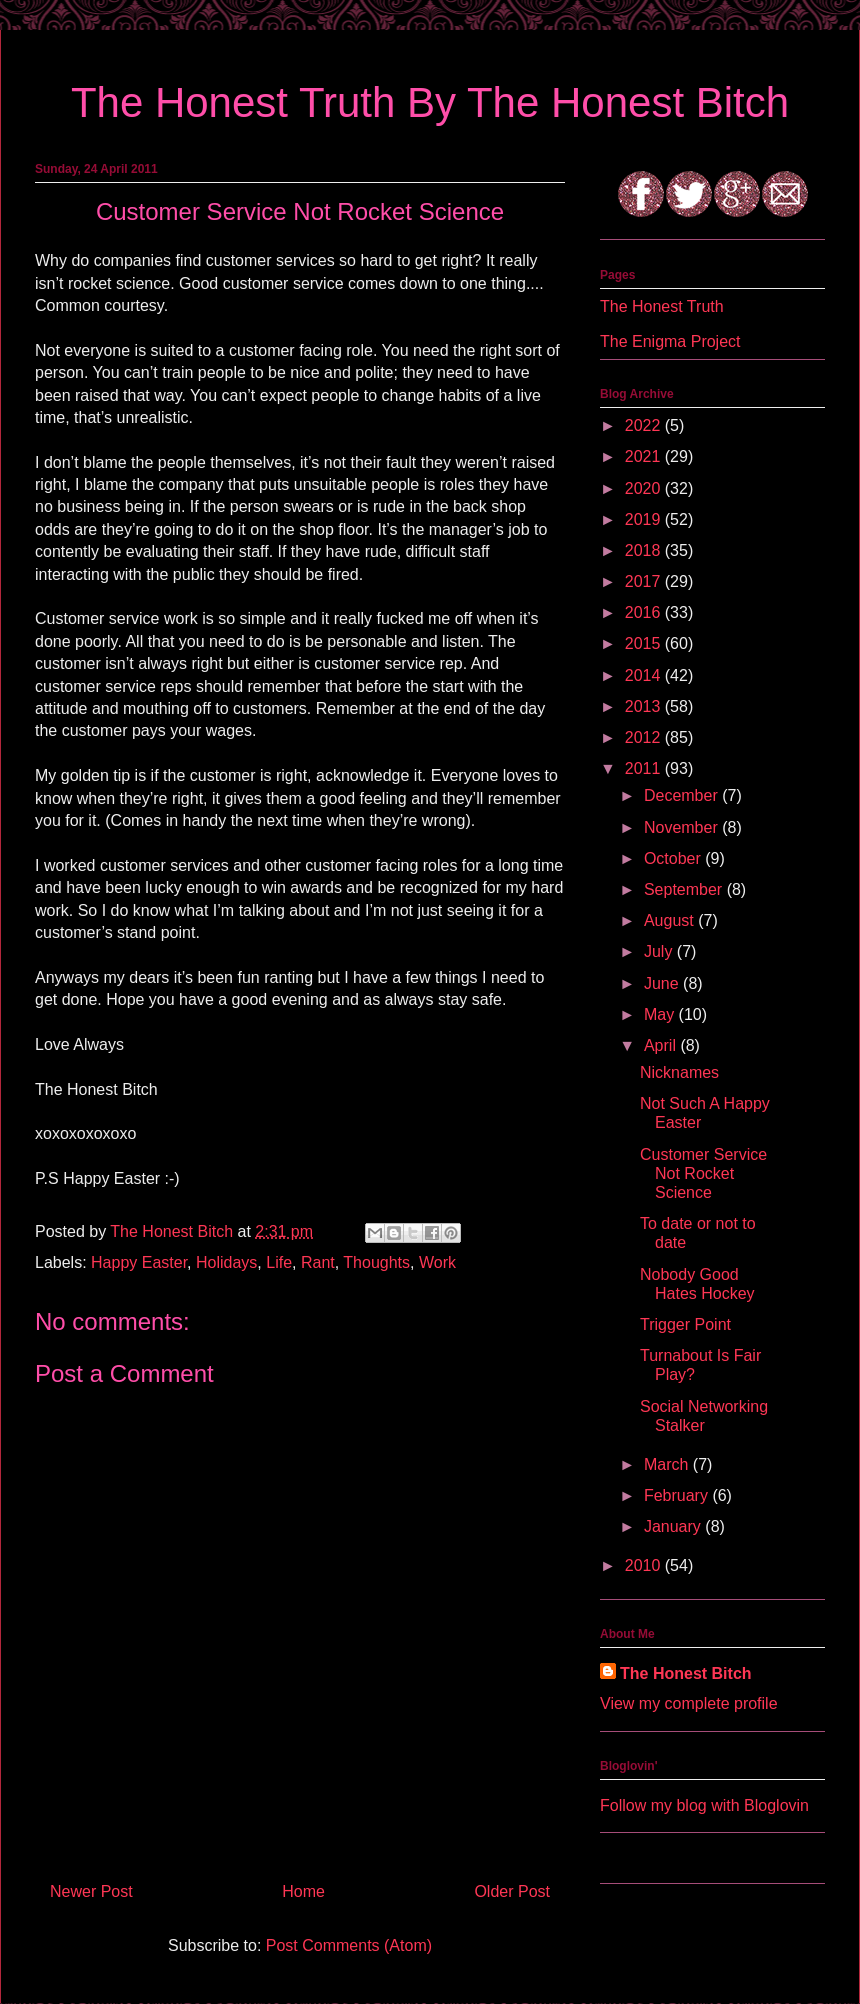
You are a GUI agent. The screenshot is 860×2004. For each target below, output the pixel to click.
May (661, 1014)
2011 (645, 768)
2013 (645, 706)
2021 (645, 456)
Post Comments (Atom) (349, 1945)
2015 (645, 643)
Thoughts (376, 1262)
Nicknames (679, 1072)
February (678, 1495)
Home (303, 1891)
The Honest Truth (662, 306)
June (663, 983)
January (674, 1526)
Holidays (226, 1262)
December (683, 795)
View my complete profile (689, 1703)
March (668, 1464)
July (660, 951)
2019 (645, 519)
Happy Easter (139, 1262)
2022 (645, 425)
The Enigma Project (670, 341)
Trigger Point (685, 1324)
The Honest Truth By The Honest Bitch (430, 102)
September (685, 889)
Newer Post (91, 1891)
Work (437, 1262)
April (662, 1045)
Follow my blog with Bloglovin (704, 1805)
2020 (645, 488)
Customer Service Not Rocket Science (703, 1173)
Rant (318, 1262)
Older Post (512, 1891)
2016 (645, 612)
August (671, 920)
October (674, 858)
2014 (645, 675)
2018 (645, 550)
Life (279, 1262)
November (683, 827)
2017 (645, 581)
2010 (645, 1565)
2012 (645, 737)
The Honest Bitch (173, 1231)
